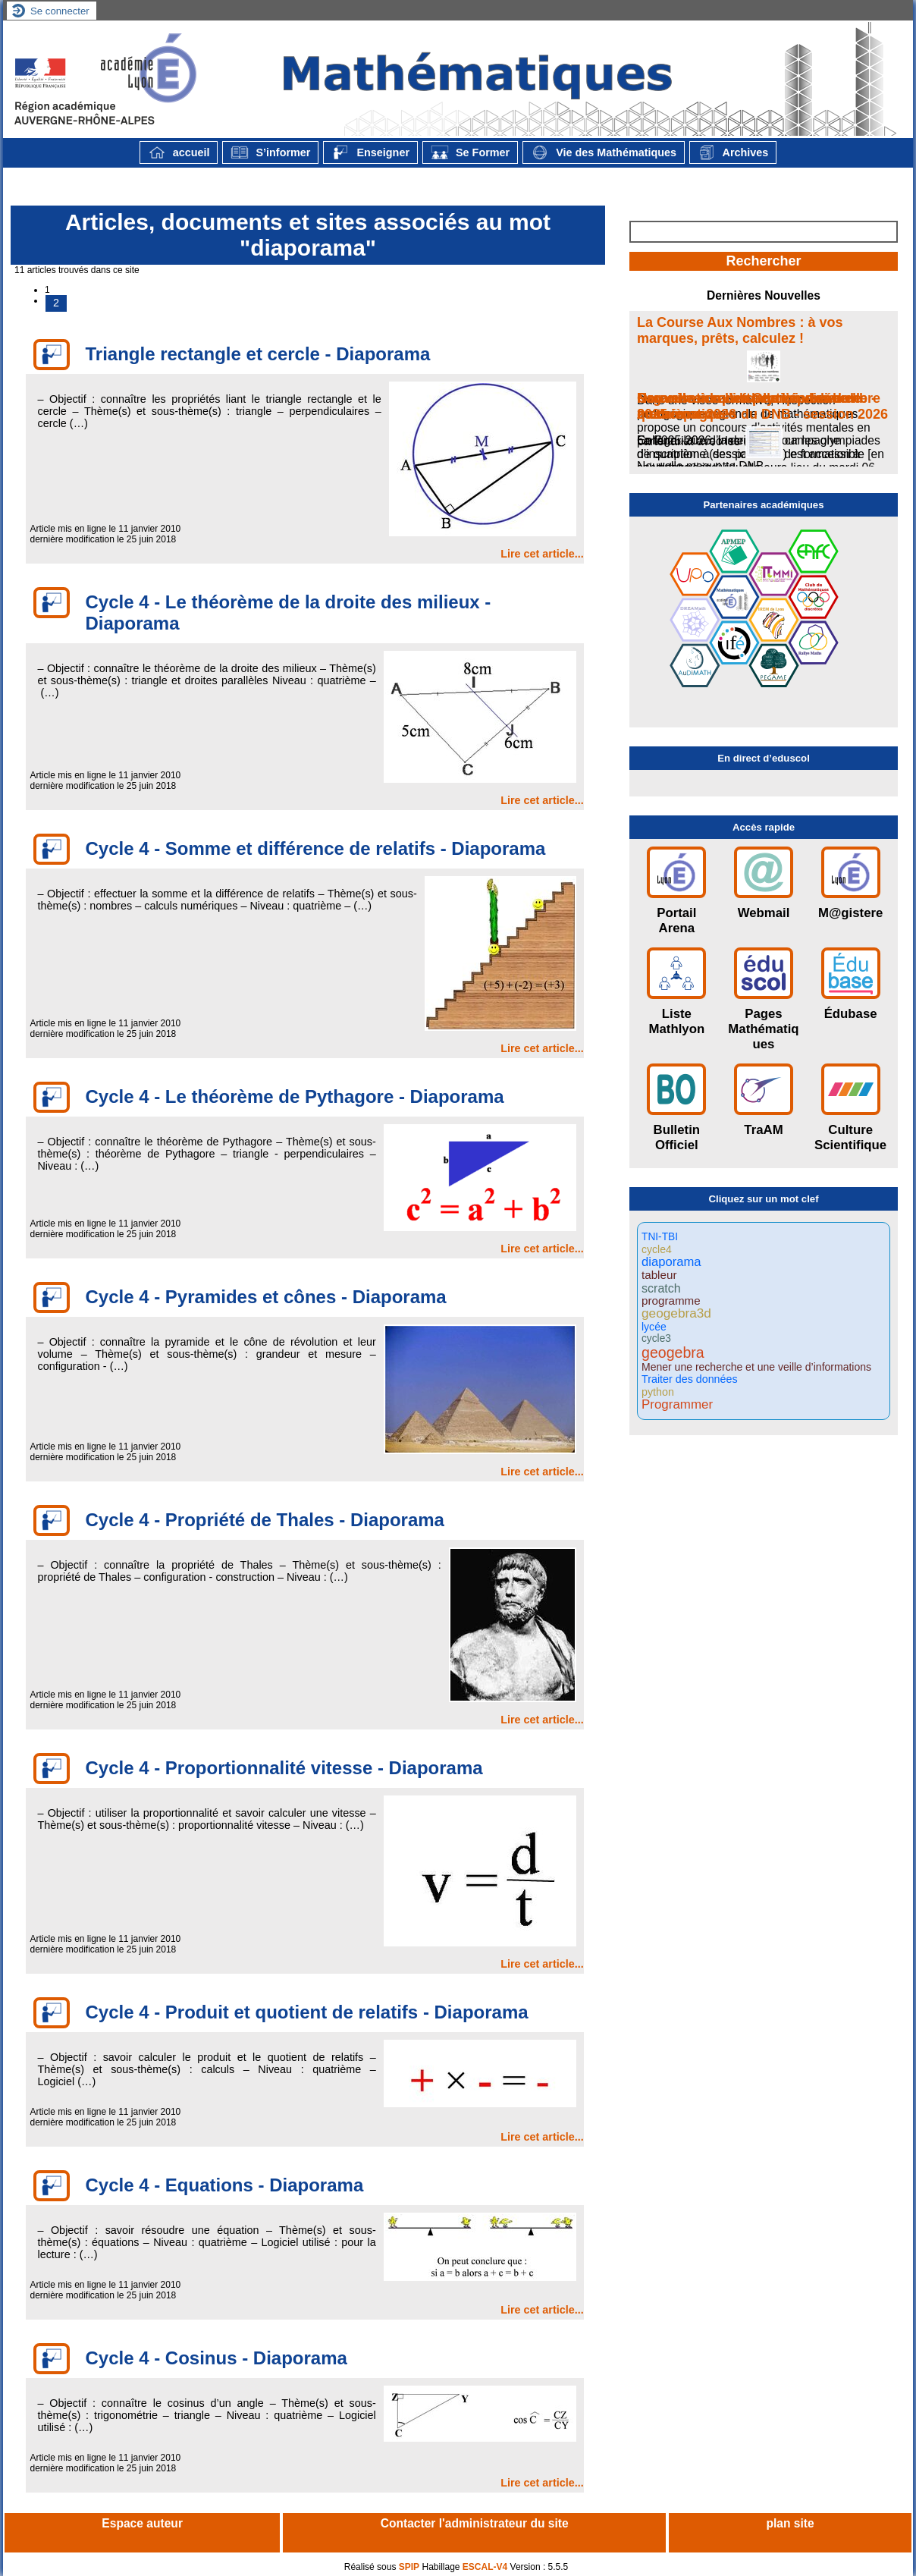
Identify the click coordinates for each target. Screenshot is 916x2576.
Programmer (677, 1405)
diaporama (671, 1262)
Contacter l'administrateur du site (475, 2523)
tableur (659, 1274)
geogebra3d (676, 1313)
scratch (661, 1288)
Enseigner (370, 152)
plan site (790, 2523)
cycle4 (657, 1249)
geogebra (673, 1353)
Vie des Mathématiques (603, 152)
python (658, 1392)
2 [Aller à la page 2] (56, 303)
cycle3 (656, 1339)
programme (671, 1300)
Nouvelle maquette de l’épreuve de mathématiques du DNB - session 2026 (762, 406)
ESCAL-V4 (485, 2567)
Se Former (470, 152)
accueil (179, 152)
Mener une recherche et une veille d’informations (756, 1367)
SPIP (409, 2567)
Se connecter (59, 11)
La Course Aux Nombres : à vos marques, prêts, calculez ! (739, 330)
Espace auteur (142, 2523)
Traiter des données (690, 1379)
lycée (654, 1326)
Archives (733, 152)
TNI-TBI (660, 1237)
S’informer (270, 152)
